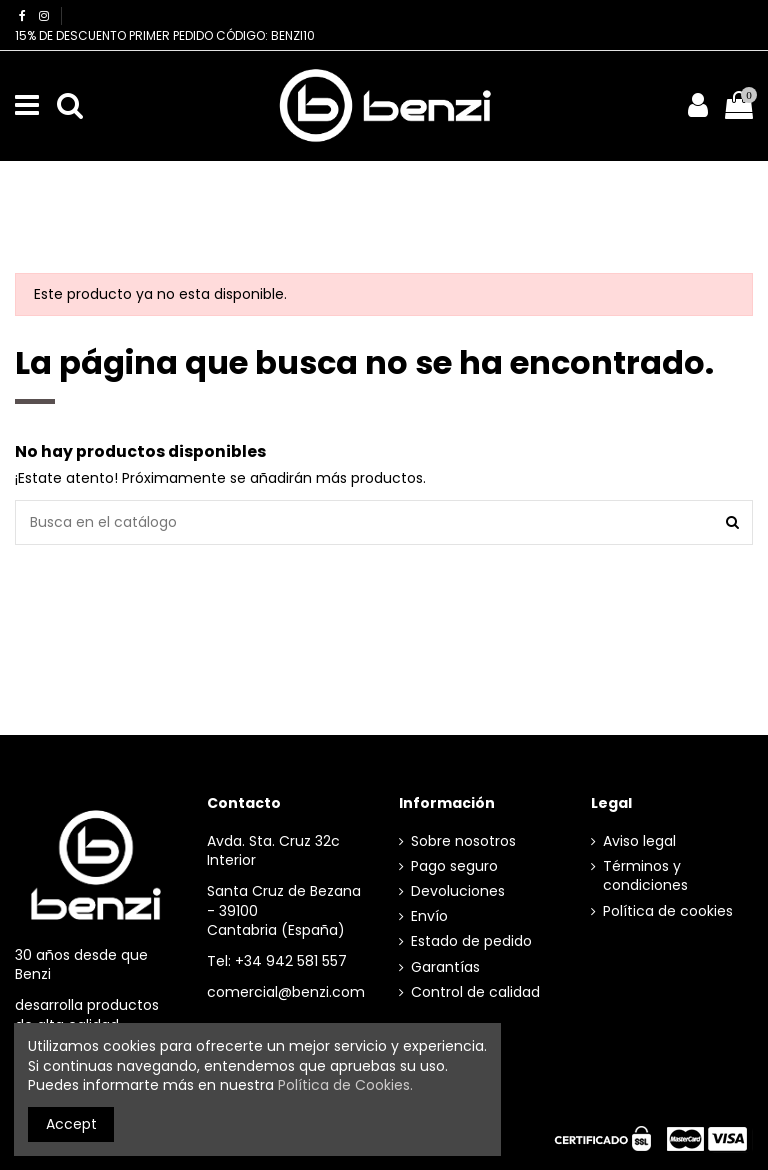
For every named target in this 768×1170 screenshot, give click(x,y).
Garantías (445, 967)
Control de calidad (475, 992)
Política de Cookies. (345, 1085)
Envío (429, 916)
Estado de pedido (471, 941)
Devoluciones (458, 891)
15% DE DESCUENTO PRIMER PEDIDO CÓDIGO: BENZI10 (165, 35)
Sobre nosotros (463, 841)
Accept (71, 1124)
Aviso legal (639, 841)
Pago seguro (454, 866)
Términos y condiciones (645, 876)
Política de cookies (668, 911)
